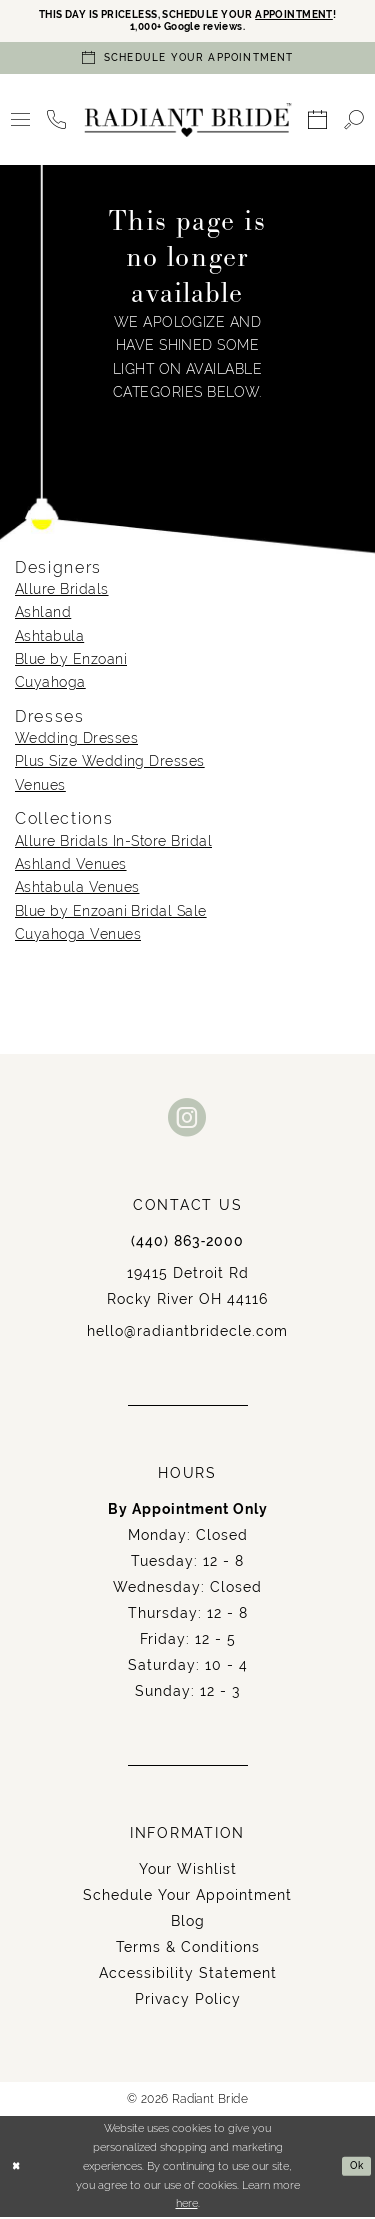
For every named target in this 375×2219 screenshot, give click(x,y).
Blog (188, 1923)
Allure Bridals (62, 591)
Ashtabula (49, 638)
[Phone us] (57, 122)
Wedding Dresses (76, 741)
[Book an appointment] (187, 60)
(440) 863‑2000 (188, 1243)
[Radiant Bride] (187, 122)
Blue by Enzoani (71, 661)
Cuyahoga (50, 685)
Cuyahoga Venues (78, 936)
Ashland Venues (71, 866)
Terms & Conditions (188, 1949)
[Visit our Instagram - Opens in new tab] (187, 1119)
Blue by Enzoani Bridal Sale (111, 913)
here (187, 2206)
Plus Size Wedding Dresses (110, 764)
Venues (40, 787)
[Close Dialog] (17, 2168)
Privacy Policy (188, 2001)
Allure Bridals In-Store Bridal (113, 843)
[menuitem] (21, 122)
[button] (21, 122)
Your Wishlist (188, 1871)
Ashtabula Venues (77, 890)
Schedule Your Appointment (187, 1897)
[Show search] (354, 122)
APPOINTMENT (306, 15)
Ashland (43, 615)
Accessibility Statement (188, 1975)
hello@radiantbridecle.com (187, 1333)
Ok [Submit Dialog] (355, 2168)
